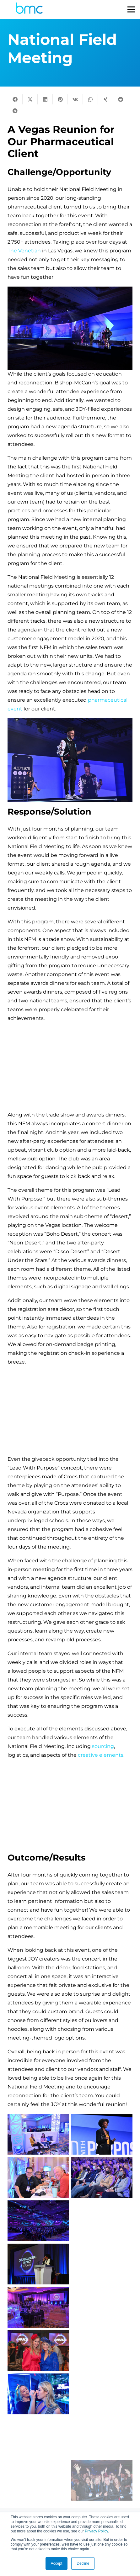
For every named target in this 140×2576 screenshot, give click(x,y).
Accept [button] (56, 2563)
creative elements (100, 1755)
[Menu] (131, 9)
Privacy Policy (96, 2531)
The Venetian (24, 251)
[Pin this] (60, 99)
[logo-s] (29, 10)
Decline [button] (83, 2563)
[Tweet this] (30, 99)
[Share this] (15, 99)
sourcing (103, 1746)
